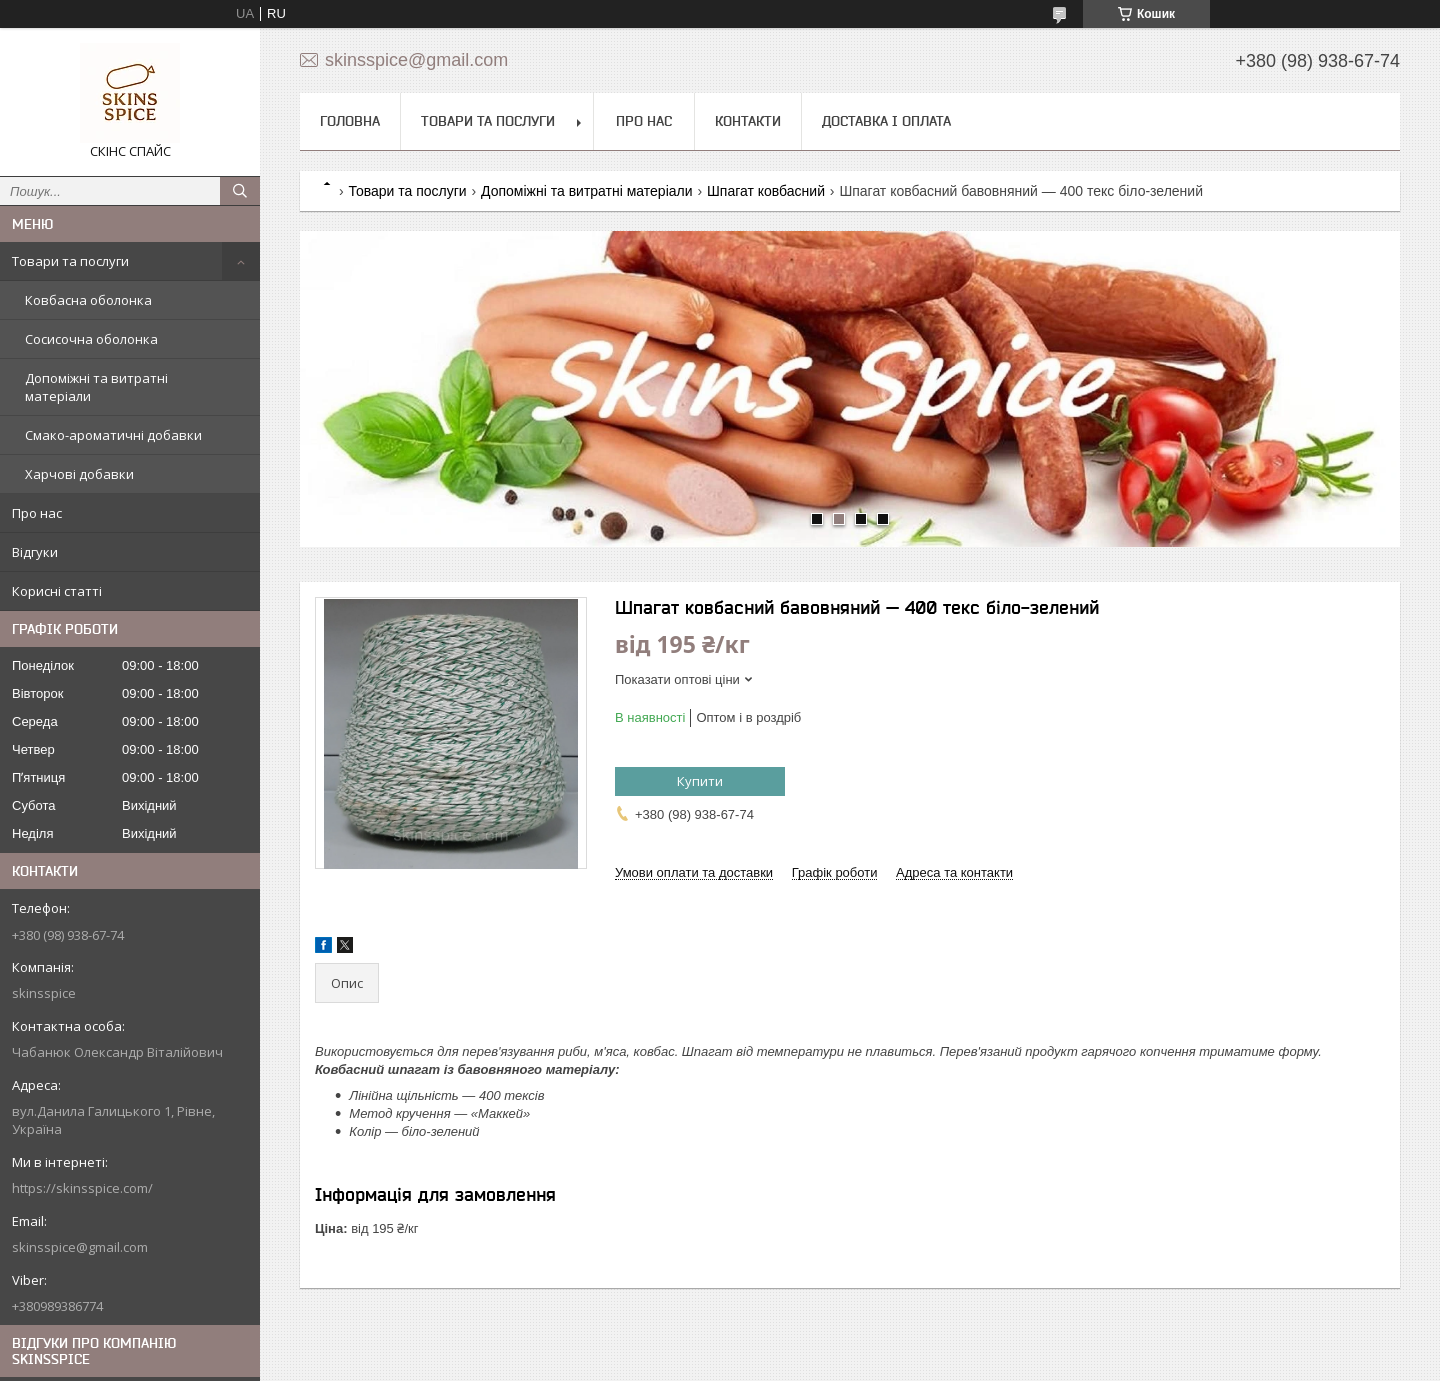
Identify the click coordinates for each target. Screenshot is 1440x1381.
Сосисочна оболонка (91, 339)
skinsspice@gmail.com (80, 1247)
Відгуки (35, 552)
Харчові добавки (79, 474)
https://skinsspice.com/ (82, 1188)
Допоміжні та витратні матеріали (96, 387)
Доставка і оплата (886, 121)
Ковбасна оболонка (88, 300)
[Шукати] (240, 191)
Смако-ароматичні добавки (113, 435)
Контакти (748, 121)
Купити (700, 781)
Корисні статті (57, 591)
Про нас (37, 513)
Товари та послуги (70, 261)
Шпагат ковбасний (766, 191)
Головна (350, 121)
